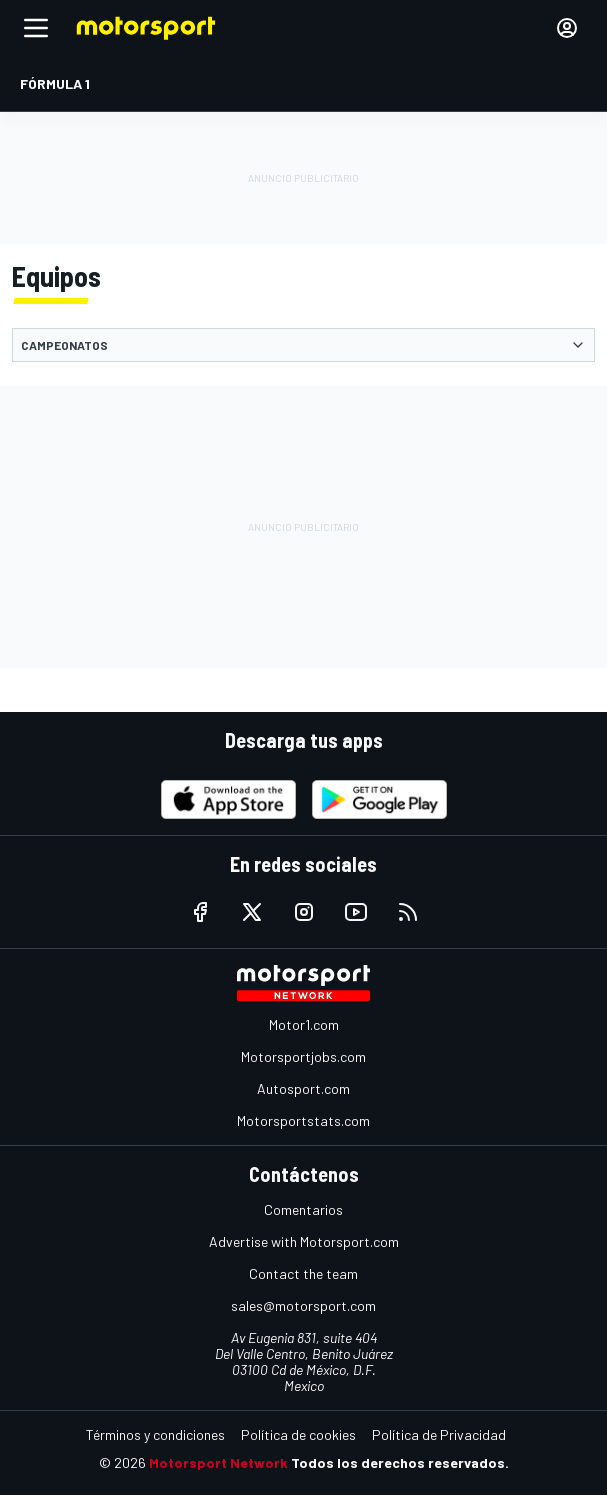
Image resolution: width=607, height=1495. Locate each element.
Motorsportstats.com (303, 1120)
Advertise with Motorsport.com (304, 1241)
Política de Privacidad (439, 1434)
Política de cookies (298, 1434)
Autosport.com (303, 1088)
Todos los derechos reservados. (400, 1462)
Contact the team (303, 1273)
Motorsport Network (218, 1462)
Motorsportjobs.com (303, 1056)
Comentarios (303, 1209)
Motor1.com (304, 1024)
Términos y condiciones (155, 1434)
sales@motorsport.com (303, 1305)
